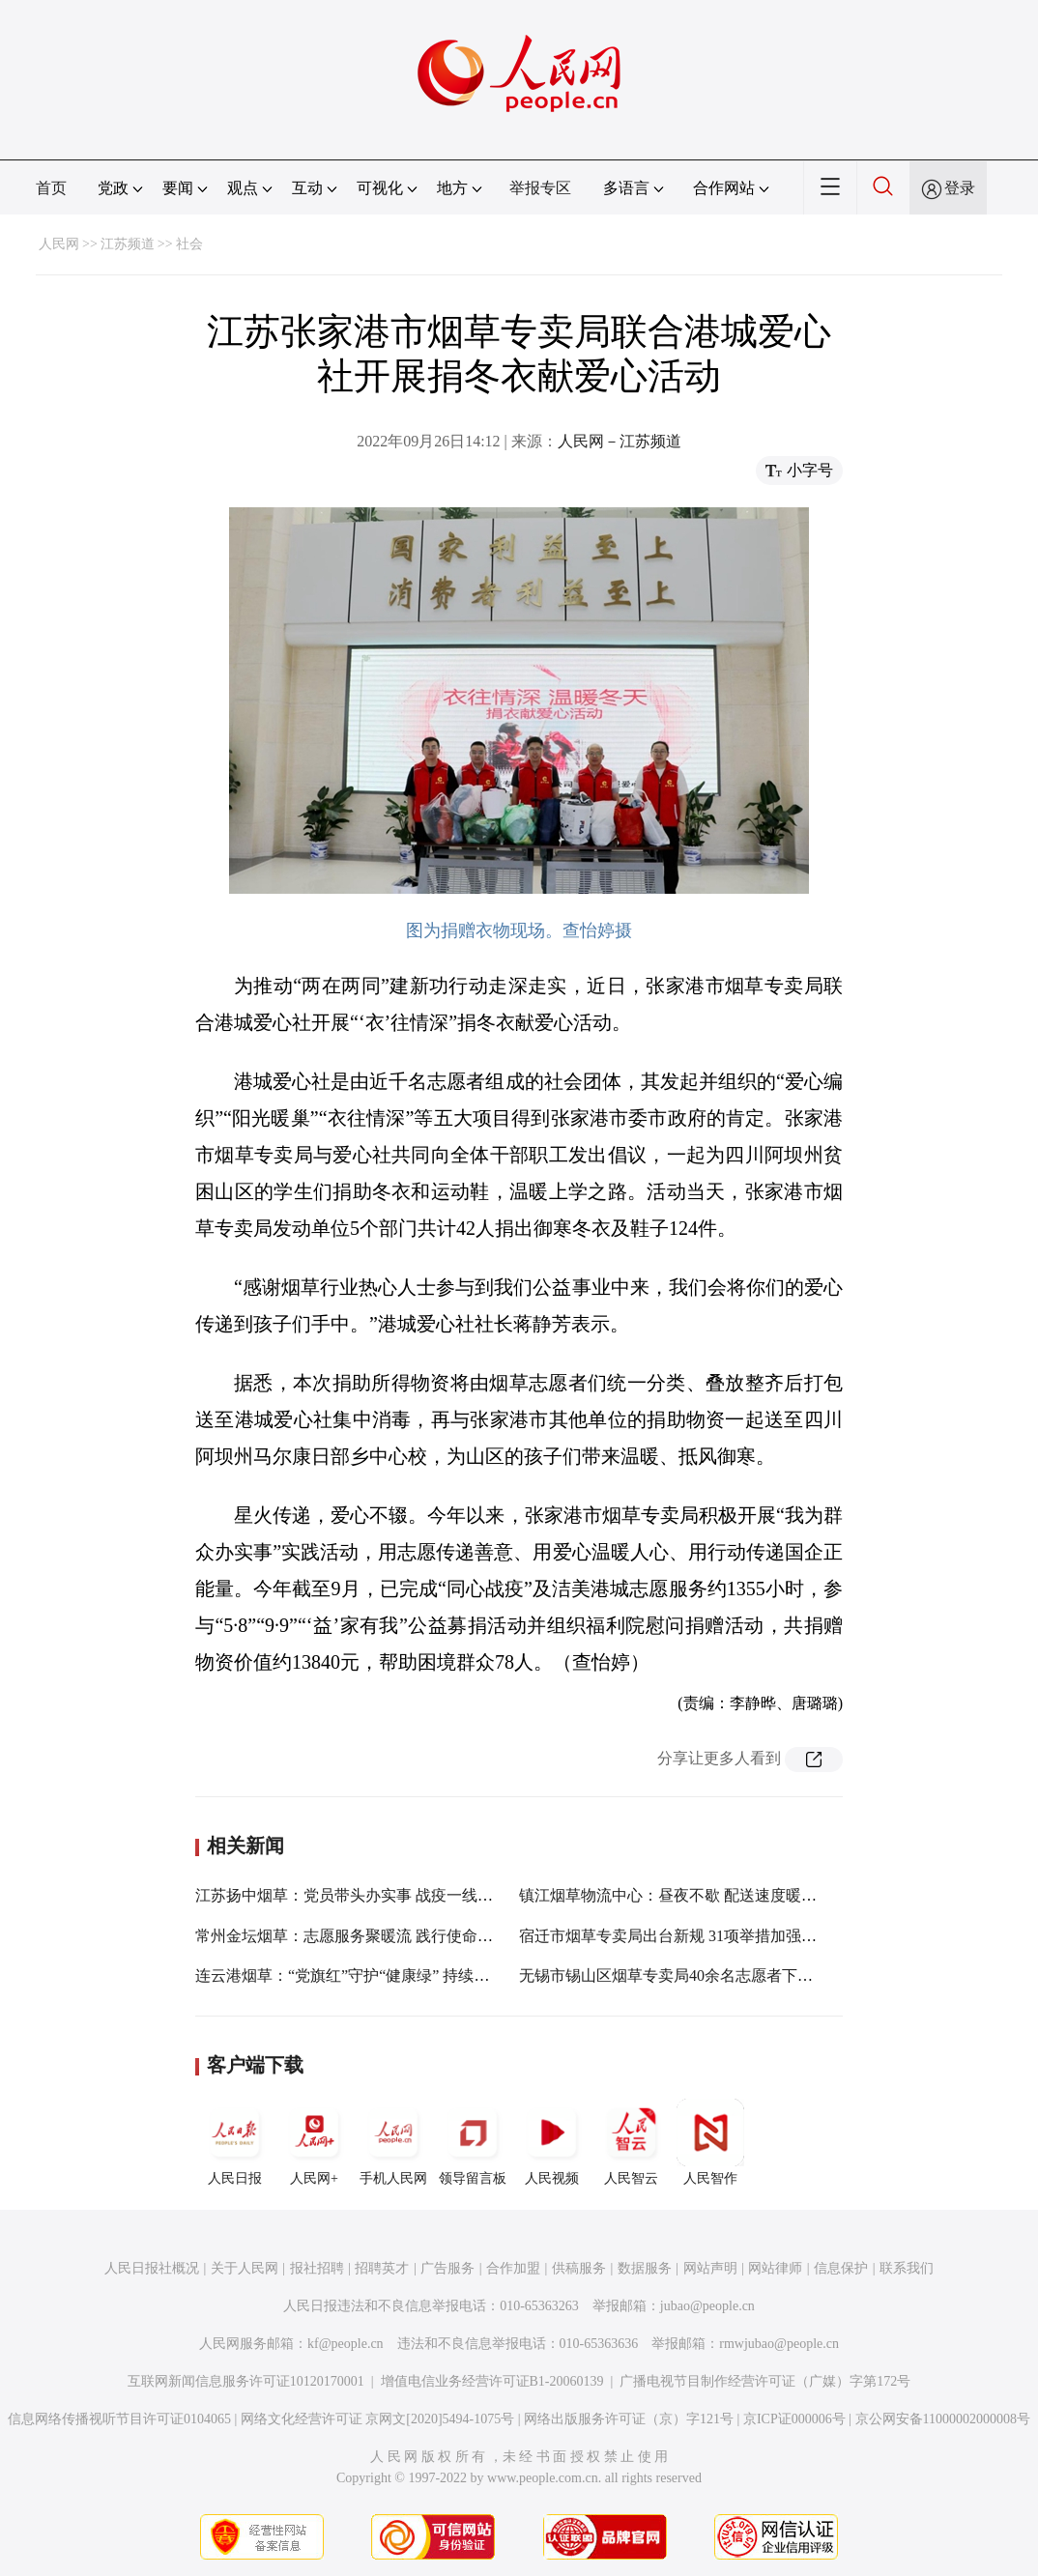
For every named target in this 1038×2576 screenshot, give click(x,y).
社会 (189, 244)
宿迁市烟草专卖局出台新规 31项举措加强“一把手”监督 (705, 1936)
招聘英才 (382, 2268)
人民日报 (235, 2142)
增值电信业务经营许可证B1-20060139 (492, 2381)
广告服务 (447, 2268)
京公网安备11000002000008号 (942, 2419)
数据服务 (645, 2268)
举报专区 (540, 188)
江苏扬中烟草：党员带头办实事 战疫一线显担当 (359, 1895)
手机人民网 (393, 2142)
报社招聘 (317, 2268)
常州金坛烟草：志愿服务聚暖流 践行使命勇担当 (359, 1936)
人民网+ (314, 2142)
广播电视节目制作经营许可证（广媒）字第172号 (765, 2381)
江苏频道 (128, 244)
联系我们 (906, 2268)
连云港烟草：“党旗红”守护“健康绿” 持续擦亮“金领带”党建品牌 (411, 1975)
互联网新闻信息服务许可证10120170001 (246, 2381)
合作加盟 (513, 2268)
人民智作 (710, 2142)
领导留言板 (472, 2142)
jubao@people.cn (707, 2306)
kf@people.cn (345, 2343)
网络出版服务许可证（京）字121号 (629, 2419)
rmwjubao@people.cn (779, 2343)
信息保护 (841, 2268)
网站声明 (710, 2268)
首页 (51, 188)
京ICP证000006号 (794, 2419)
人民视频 (552, 2142)
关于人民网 (244, 2268)
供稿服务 (579, 2268)
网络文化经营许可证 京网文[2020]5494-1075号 (378, 2419)
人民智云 (631, 2142)
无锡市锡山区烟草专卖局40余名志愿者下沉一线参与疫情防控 (728, 1975)
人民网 (59, 244)
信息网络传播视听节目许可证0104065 (119, 2419)
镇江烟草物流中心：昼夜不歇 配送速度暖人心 (675, 1895)
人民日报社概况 (151, 2268)
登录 (959, 188)
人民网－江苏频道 (619, 441)
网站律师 (775, 2268)
